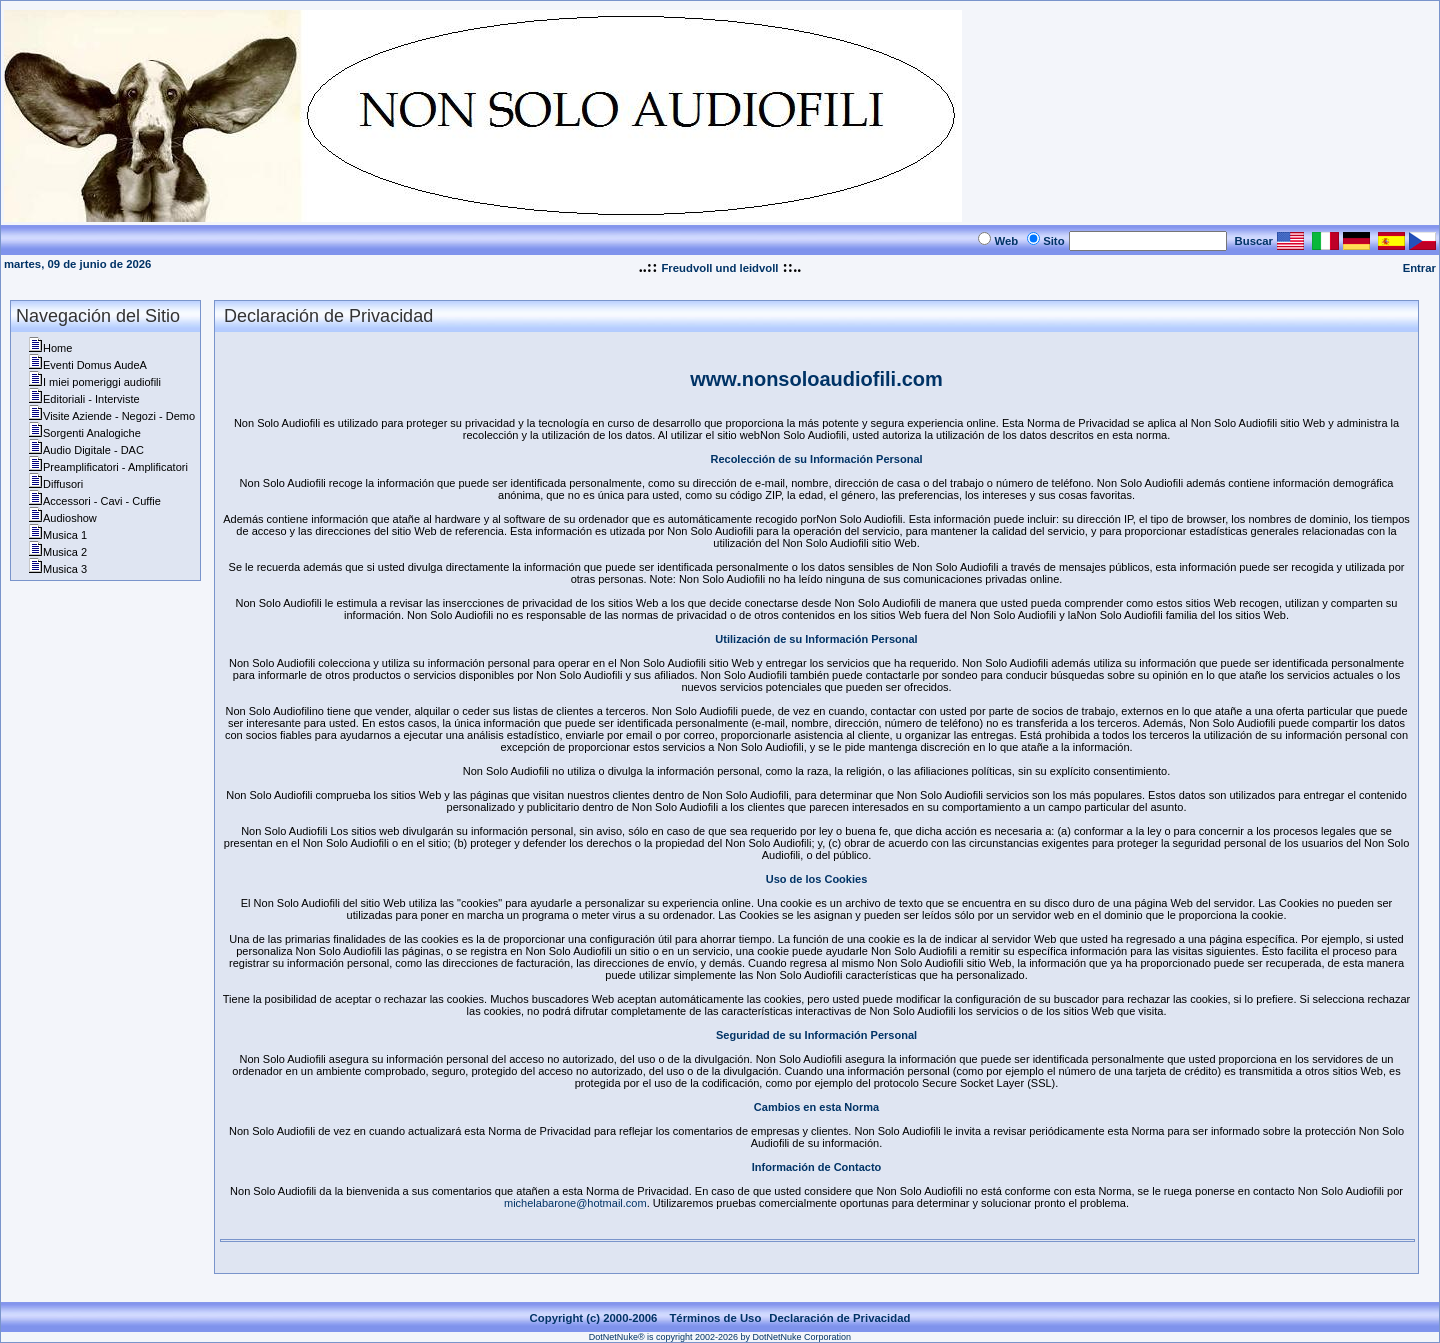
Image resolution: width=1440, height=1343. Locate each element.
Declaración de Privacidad (839, 1318)
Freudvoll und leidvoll (719, 268)
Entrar (1419, 268)
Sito (1053, 241)
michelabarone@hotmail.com (575, 1203)
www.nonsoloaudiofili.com (816, 379)
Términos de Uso (715, 1318)
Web (1006, 241)
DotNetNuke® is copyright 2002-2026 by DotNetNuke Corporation (720, 1337)
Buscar (1254, 241)
